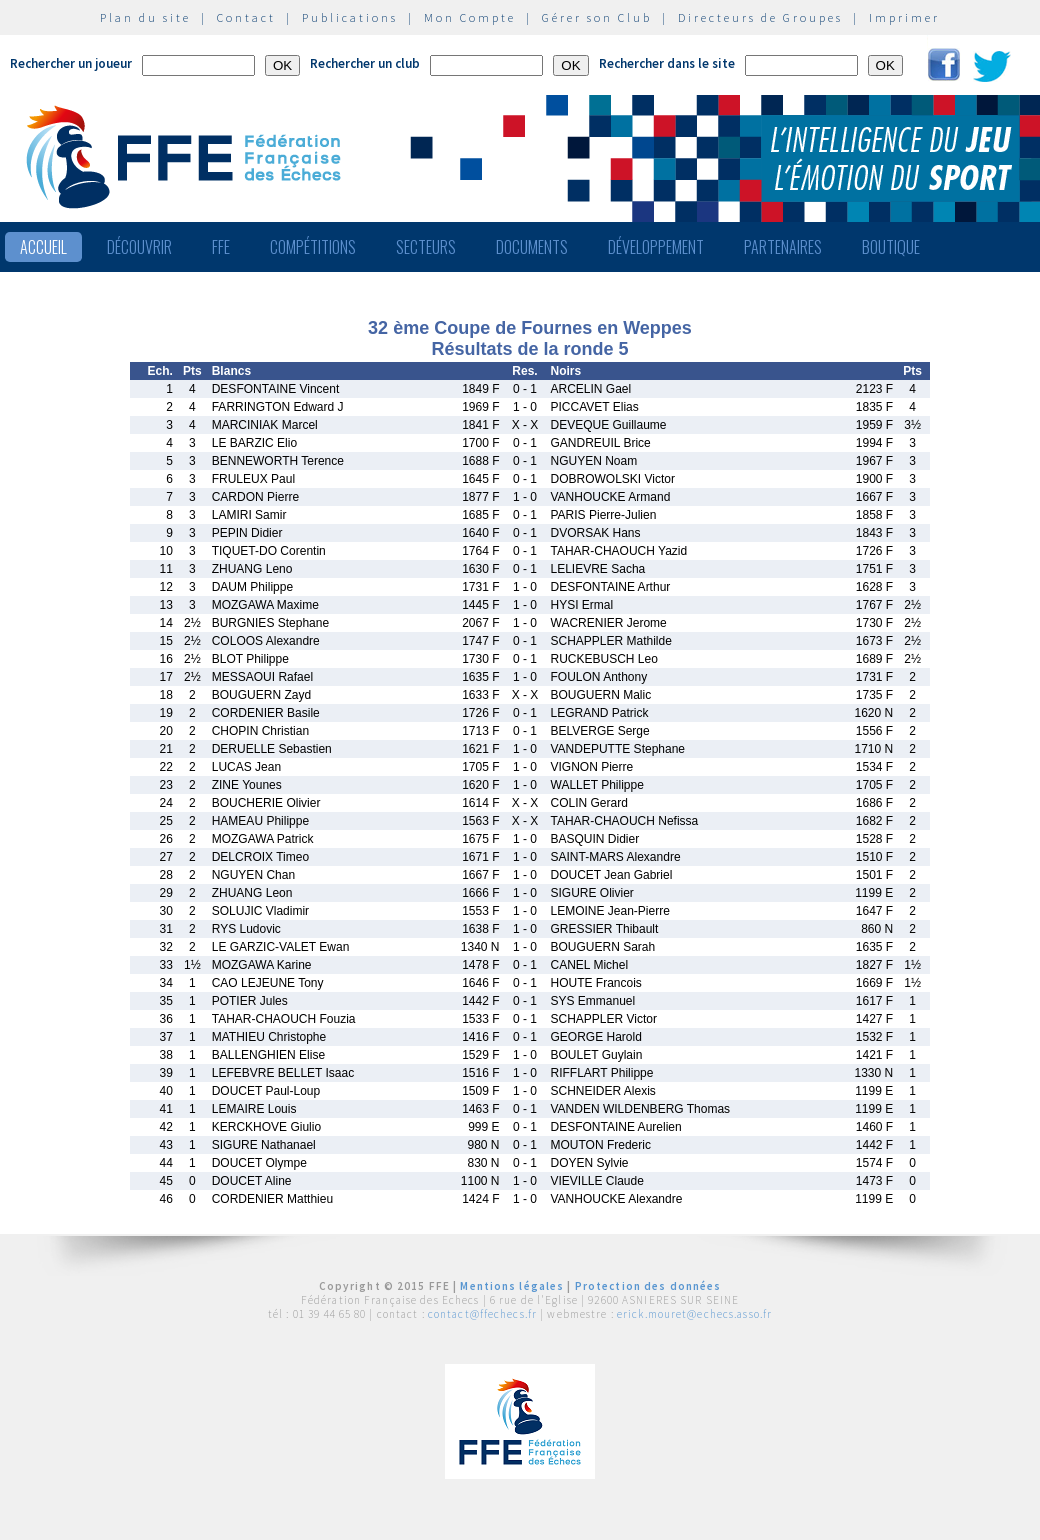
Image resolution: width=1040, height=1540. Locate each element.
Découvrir (139, 247)
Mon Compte (470, 17)
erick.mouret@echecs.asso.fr (694, 1314)
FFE (221, 247)
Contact (246, 17)
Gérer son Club (597, 17)
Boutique (891, 247)
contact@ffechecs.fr (482, 1314)
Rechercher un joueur (71, 63)
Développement (656, 247)
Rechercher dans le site (667, 63)
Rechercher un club (365, 63)
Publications (350, 17)
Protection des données (648, 1286)
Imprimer (904, 17)
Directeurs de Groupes (760, 17)
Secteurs (426, 247)
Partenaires (783, 247)
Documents (532, 247)
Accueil (43, 247)
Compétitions (313, 247)
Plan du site (145, 17)
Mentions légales (512, 1286)
